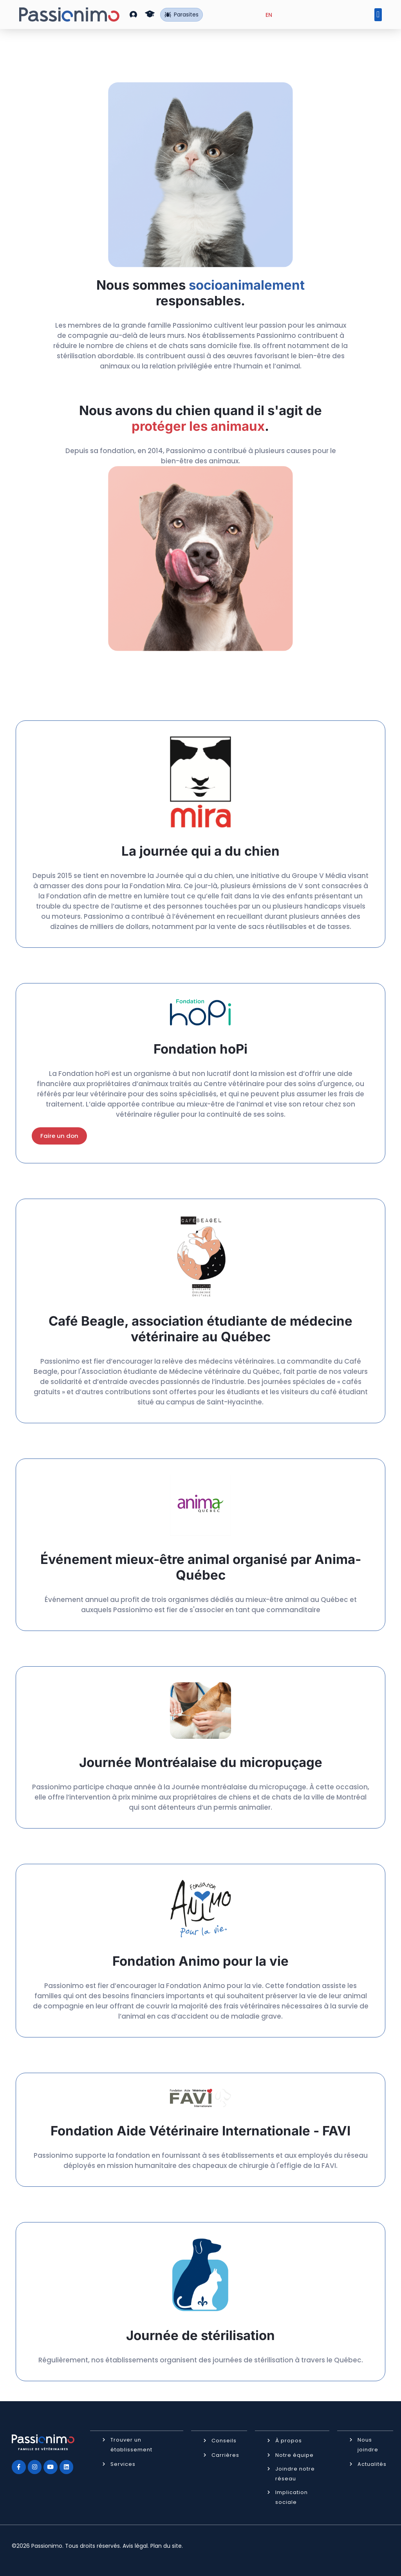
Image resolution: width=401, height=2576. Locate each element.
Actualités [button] (372, 2463)
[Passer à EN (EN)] (269, 15)
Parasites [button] (181, 14)
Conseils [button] (224, 2440)
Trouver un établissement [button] (131, 2444)
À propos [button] (288, 2440)
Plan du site (166, 2545)
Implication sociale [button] (291, 2496)
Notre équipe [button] (294, 2454)
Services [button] (122, 2463)
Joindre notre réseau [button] (295, 2473)
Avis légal (135, 2545)
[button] (133, 14)
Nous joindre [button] (368, 2444)
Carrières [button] (225, 2454)
